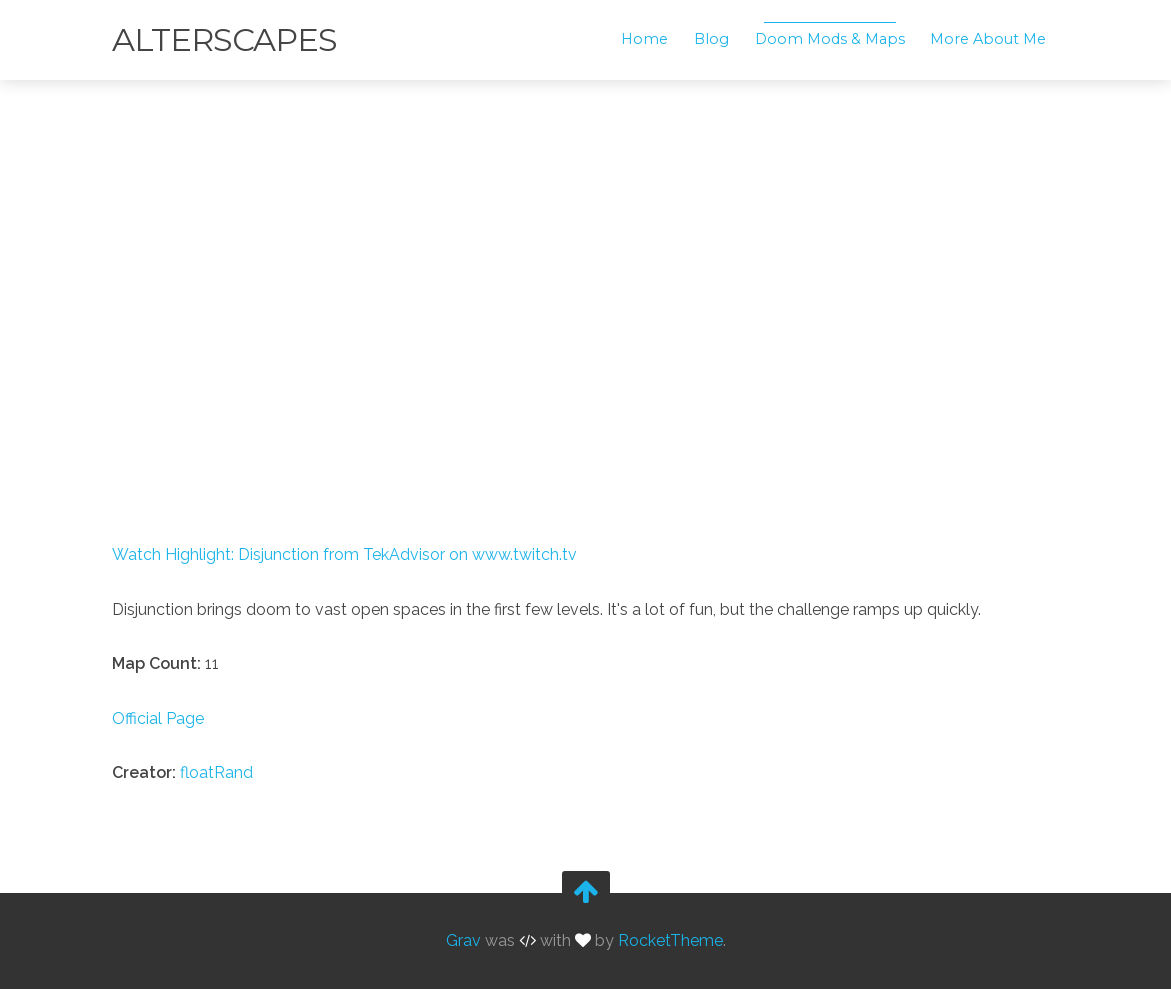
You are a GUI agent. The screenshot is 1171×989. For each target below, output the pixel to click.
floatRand (216, 772)
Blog (711, 39)
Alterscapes (224, 39)
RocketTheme (670, 941)
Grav (463, 941)
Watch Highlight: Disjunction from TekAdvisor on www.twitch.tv (344, 554)
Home (644, 39)
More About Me (988, 39)
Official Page (158, 718)
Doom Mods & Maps (830, 39)
